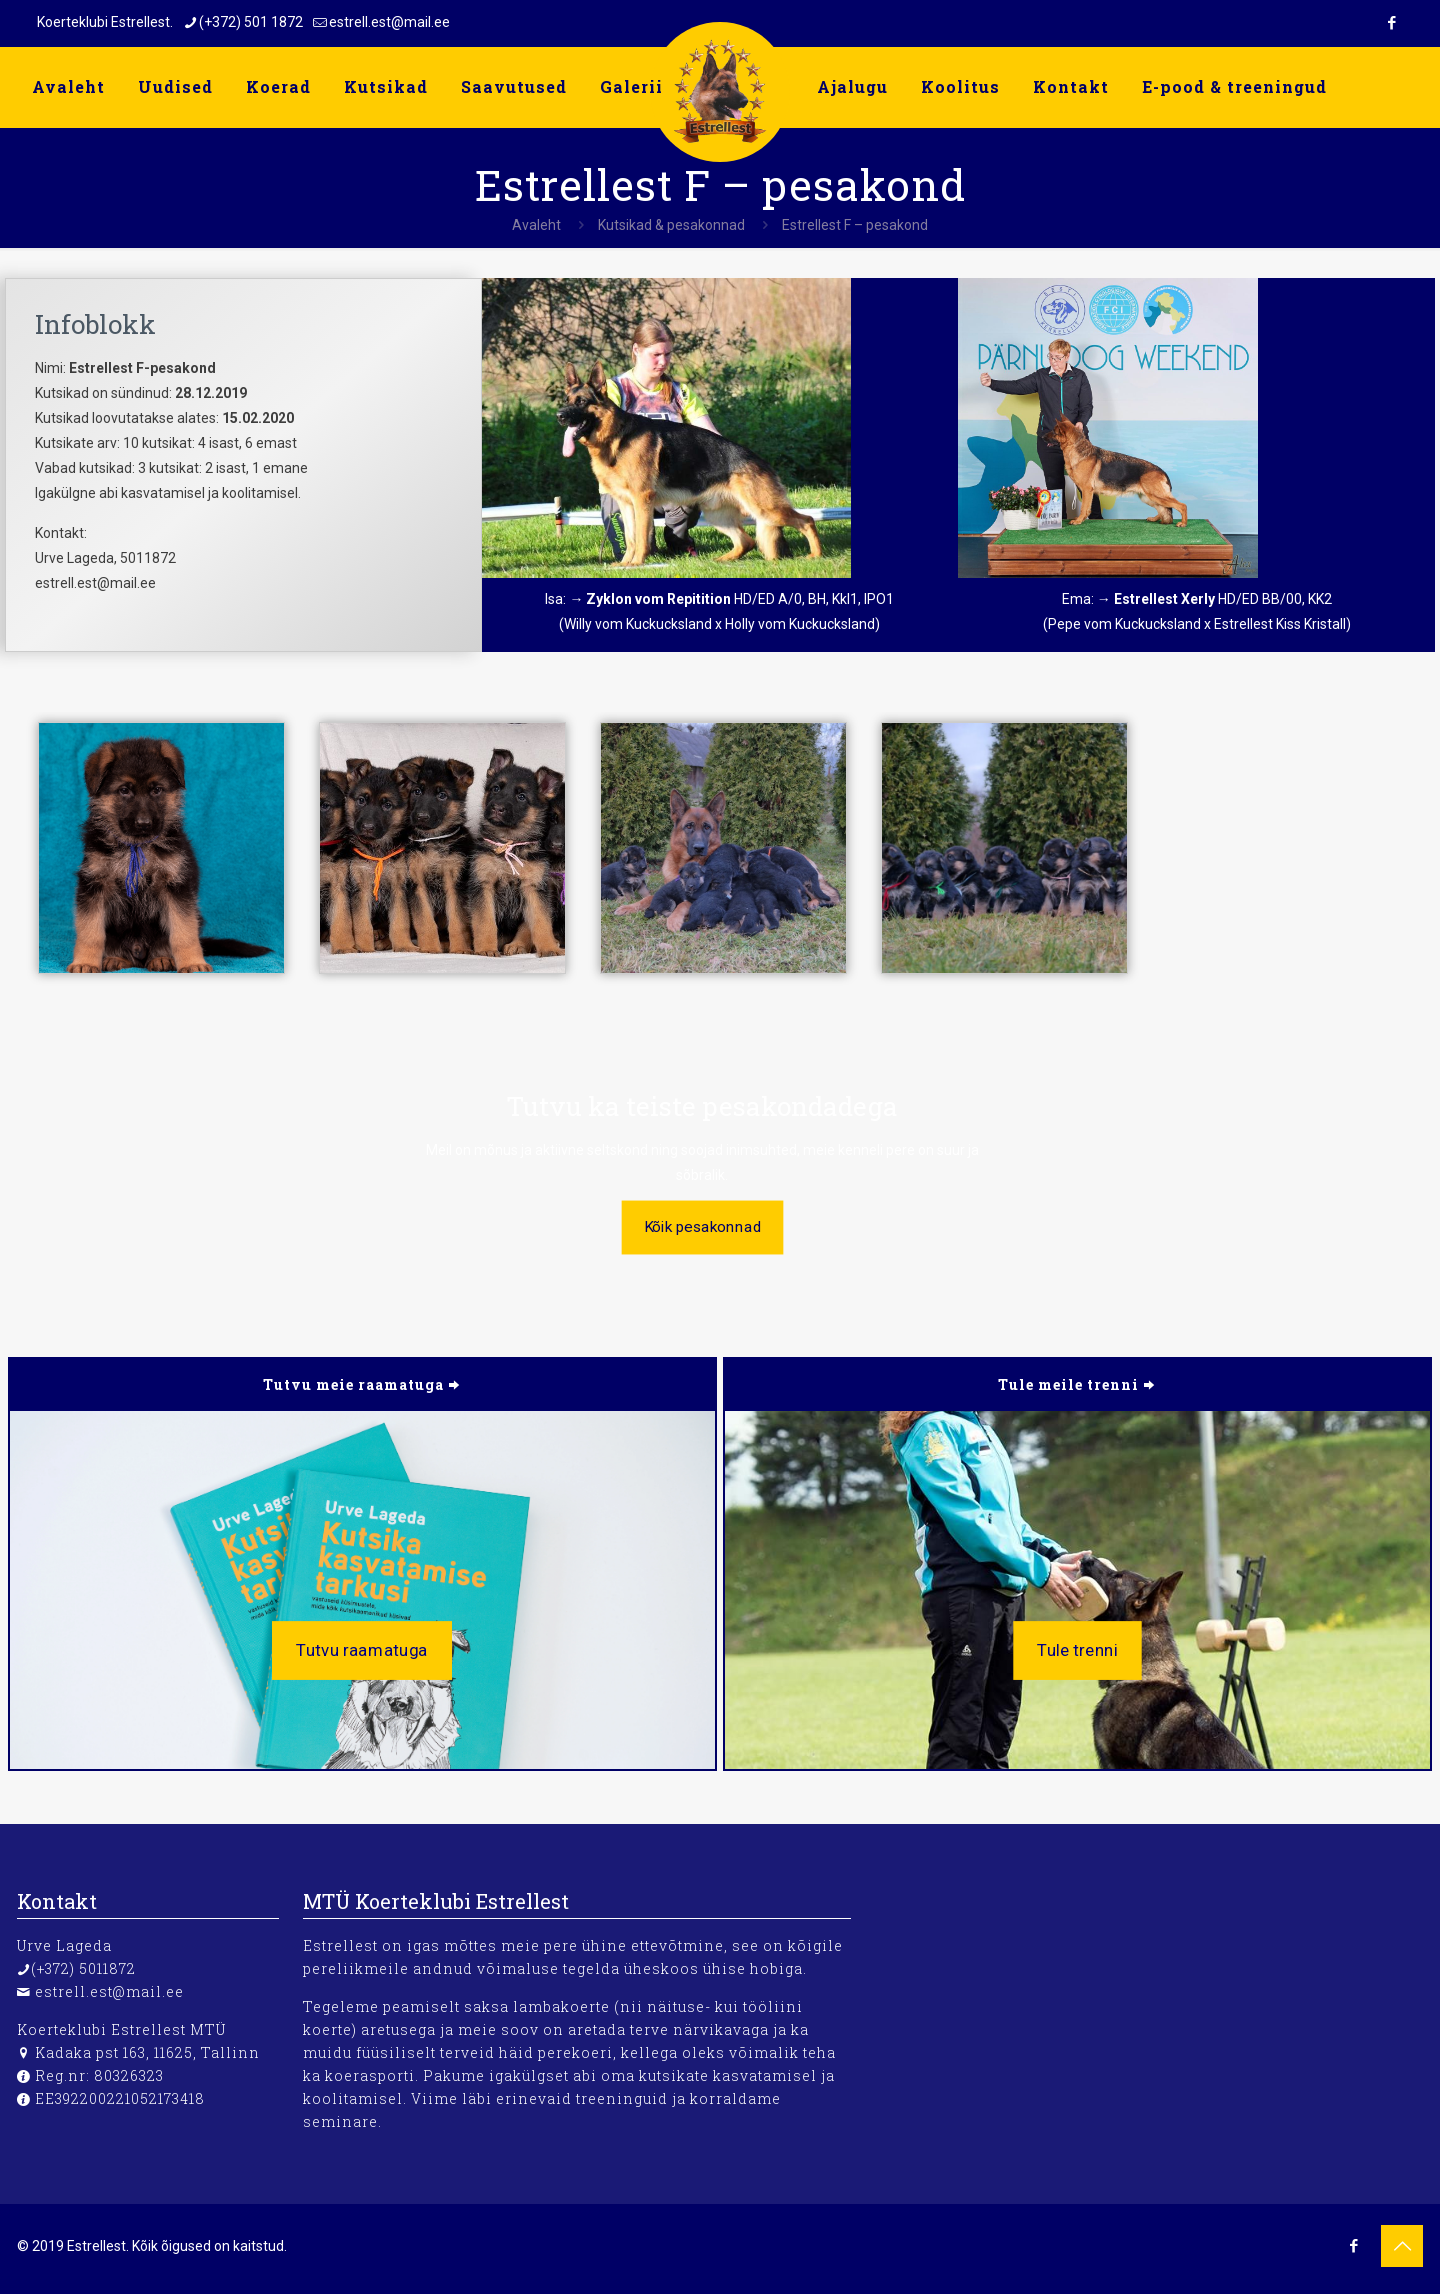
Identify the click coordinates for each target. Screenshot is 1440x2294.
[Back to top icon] (1402, 2246)
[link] (666, 428)
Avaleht (536, 225)
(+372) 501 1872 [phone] (251, 22)
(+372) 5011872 (83, 1968)
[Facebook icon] (1391, 23)
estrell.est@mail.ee (109, 1991)
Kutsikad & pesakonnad (671, 225)
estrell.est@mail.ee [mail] (389, 22)
